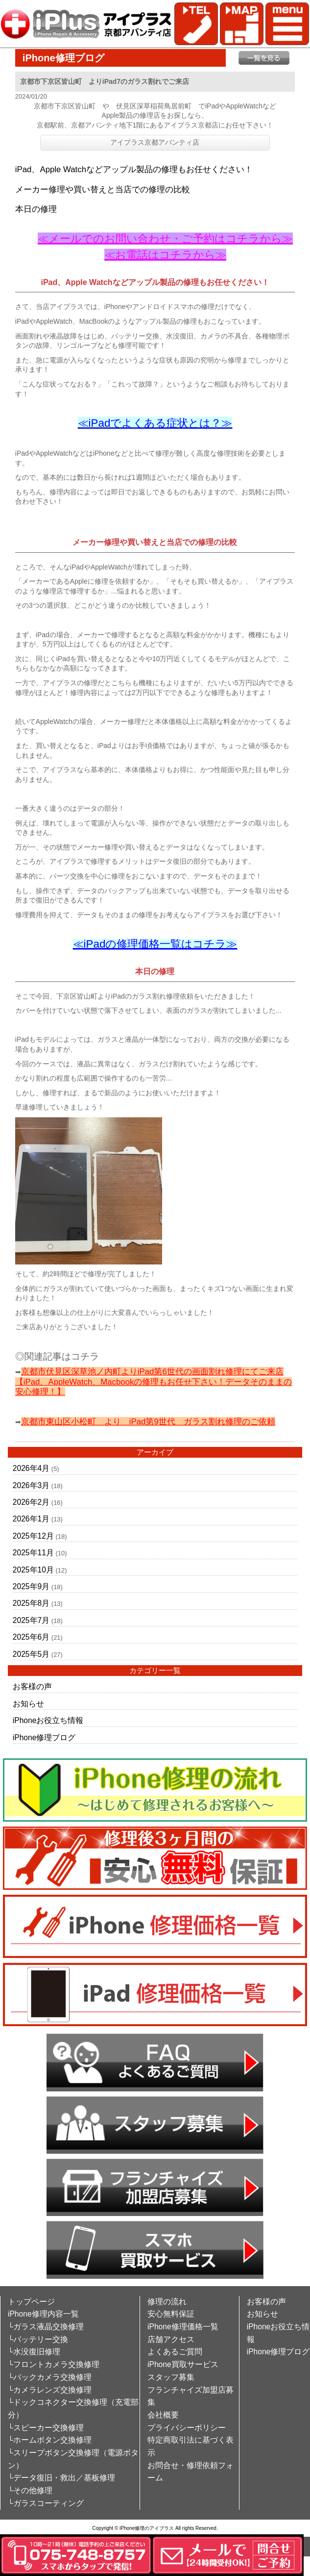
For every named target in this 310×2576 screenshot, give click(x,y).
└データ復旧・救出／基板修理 (61, 2477)
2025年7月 (31, 1620)
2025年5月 (31, 1654)
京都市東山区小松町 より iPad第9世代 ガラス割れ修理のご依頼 (148, 1421)
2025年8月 (31, 1603)
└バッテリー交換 (38, 2339)
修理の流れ (167, 2301)
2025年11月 (33, 1552)
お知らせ (28, 1704)
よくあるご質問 (174, 2351)
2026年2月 (31, 1502)
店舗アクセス (170, 2339)
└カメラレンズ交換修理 (50, 2390)
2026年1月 (31, 1519)
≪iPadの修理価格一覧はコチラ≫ (155, 944)
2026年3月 (31, 1485)
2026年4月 (31, 1468)
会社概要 (163, 2415)
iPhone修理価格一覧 (182, 2326)
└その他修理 (30, 2490)
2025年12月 (33, 1536)
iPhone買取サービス (182, 2364)
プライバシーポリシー (186, 2427)
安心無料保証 (170, 2314)
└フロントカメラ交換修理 (53, 2364)
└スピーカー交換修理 (46, 2427)
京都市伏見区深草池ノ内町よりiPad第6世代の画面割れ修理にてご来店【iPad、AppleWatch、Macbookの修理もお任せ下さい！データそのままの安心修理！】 (153, 1381)
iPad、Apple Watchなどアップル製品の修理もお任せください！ (134, 169)
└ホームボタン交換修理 (50, 2440)
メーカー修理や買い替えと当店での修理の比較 (102, 189)
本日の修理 (36, 209)
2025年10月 (33, 1570)
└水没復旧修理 (34, 2351)
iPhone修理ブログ (44, 1737)
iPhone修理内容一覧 (43, 2314)
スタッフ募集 (170, 2377)
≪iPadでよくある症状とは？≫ (155, 423)
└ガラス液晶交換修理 (46, 2326)
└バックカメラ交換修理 (50, 2377)
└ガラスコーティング (46, 2503)
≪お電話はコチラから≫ (165, 255)
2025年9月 (31, 1586)
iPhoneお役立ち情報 (48, 1720)
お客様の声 (32, 1686)
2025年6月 (31, 1637)
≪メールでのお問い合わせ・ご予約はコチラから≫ (165, 238)
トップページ (31, 2301)
